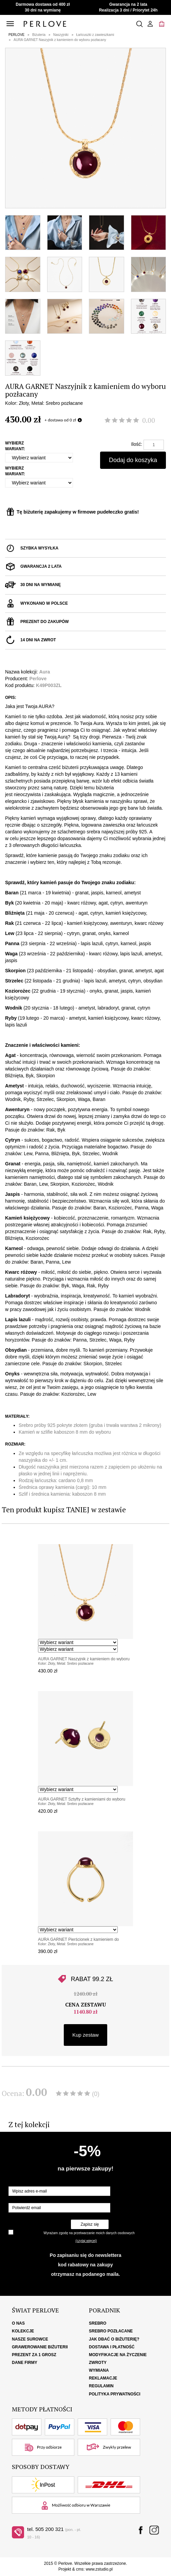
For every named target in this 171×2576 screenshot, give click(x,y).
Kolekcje (23, 2331)
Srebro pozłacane (111, 2331)
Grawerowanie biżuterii (40, 2347)
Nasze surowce (30, 2339)
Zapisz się (89, 2224)
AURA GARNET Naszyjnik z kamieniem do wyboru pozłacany (60, 40)
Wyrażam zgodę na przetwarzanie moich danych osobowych (88, 2233)
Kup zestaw (85, 2035)
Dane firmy (24, 2362)
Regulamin (101, 2386)
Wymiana (99, 2370)
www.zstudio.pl (99, 2569)
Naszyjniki (61, 35)
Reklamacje (103, 2378)
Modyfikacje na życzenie (118, 2354)
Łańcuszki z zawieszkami (95, 35)
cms (79, 2569)
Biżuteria (38, 35)
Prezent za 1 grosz (34, 2354)
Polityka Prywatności (114, 2394)
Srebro (97, 2323)
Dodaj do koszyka (133, 460)
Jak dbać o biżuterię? (114, 2339)
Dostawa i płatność (111, 2347)
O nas (18, 2323)
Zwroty (98, 2362)
